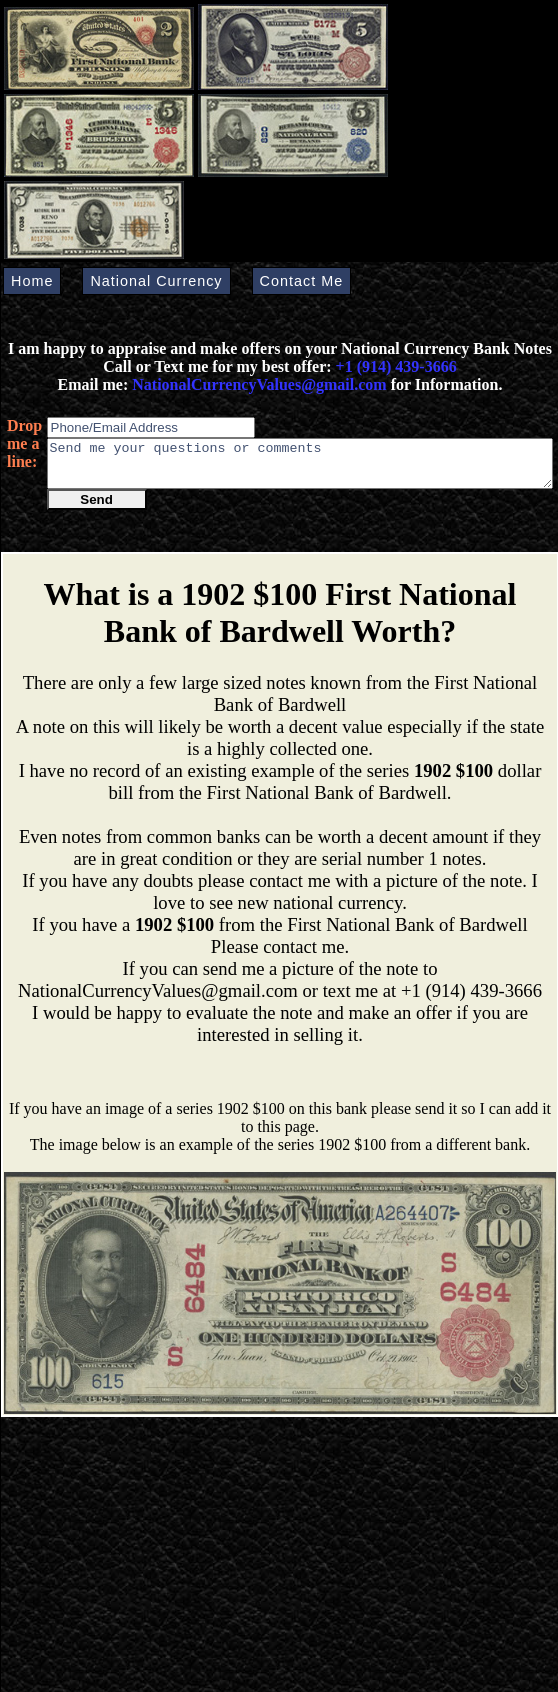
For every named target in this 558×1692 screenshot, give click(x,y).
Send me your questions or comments (300, 468)
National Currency (156, 281)
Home (32, 281)
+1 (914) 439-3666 (396, 366)
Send (96, 508)
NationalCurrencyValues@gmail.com (257, 384)
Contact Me (302, 281)
